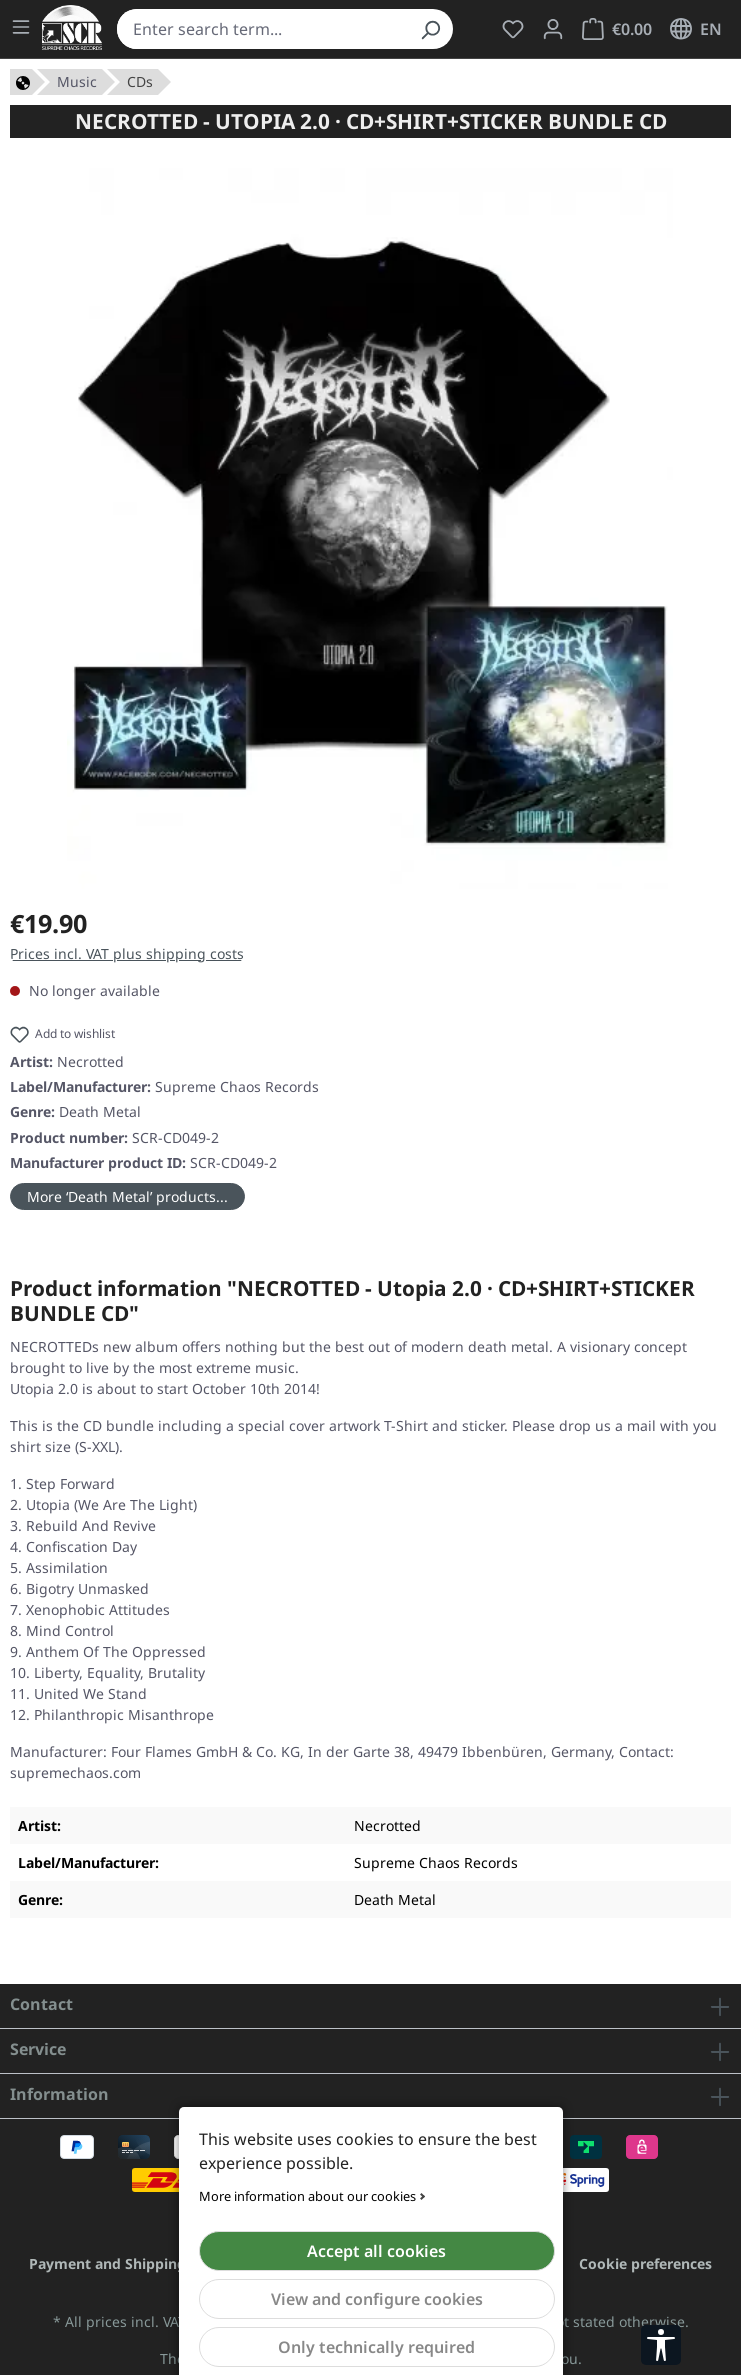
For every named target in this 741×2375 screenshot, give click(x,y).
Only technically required (376, 2347)
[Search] (430, 29)
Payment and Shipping (107, 2263)
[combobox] (262, 29)
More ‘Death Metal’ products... (127, 1196)
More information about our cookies (307, 2196)
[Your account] (553, 29)
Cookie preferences (645, 2263)
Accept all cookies (376, 2251)
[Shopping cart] (617, 29)
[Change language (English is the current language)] (696, 29)
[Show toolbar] (661, 2345)
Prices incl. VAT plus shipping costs (127, 953)
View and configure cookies (377, 2299)
